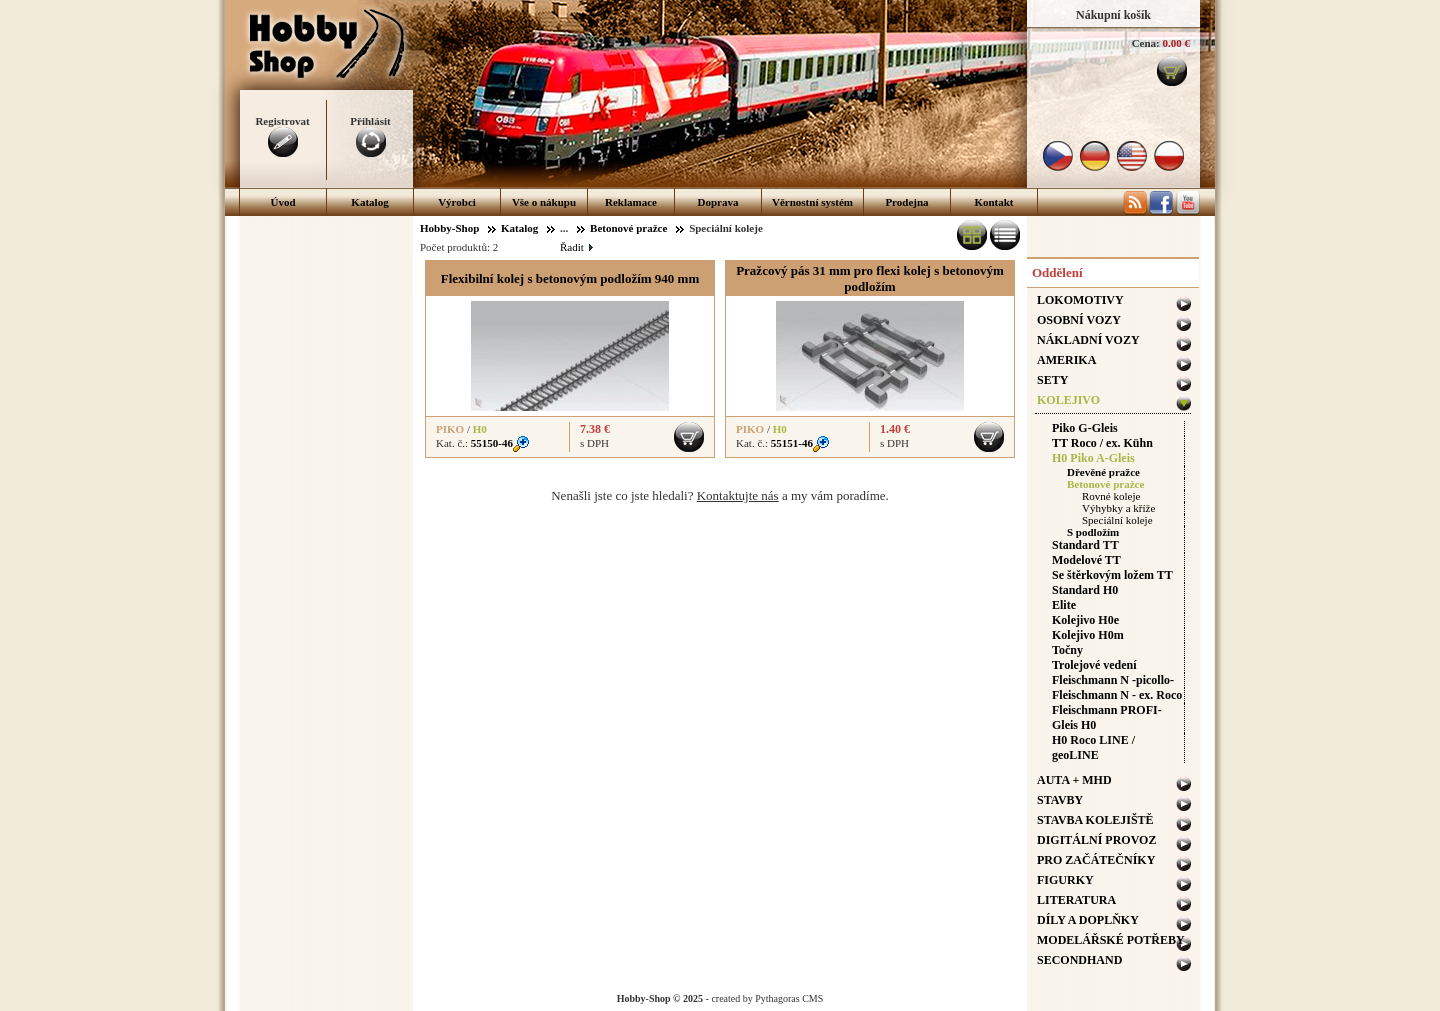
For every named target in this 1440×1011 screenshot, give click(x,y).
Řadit (576, 247)
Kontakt (993, 202)
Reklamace (631, 202)
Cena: (1146, 43)
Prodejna (906, 202)
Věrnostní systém (812, 202)
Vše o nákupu (544, 202)
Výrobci (457, 202)
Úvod (282, 202)
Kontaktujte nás (738, 495)
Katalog (369, 202)
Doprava (718, 202)
